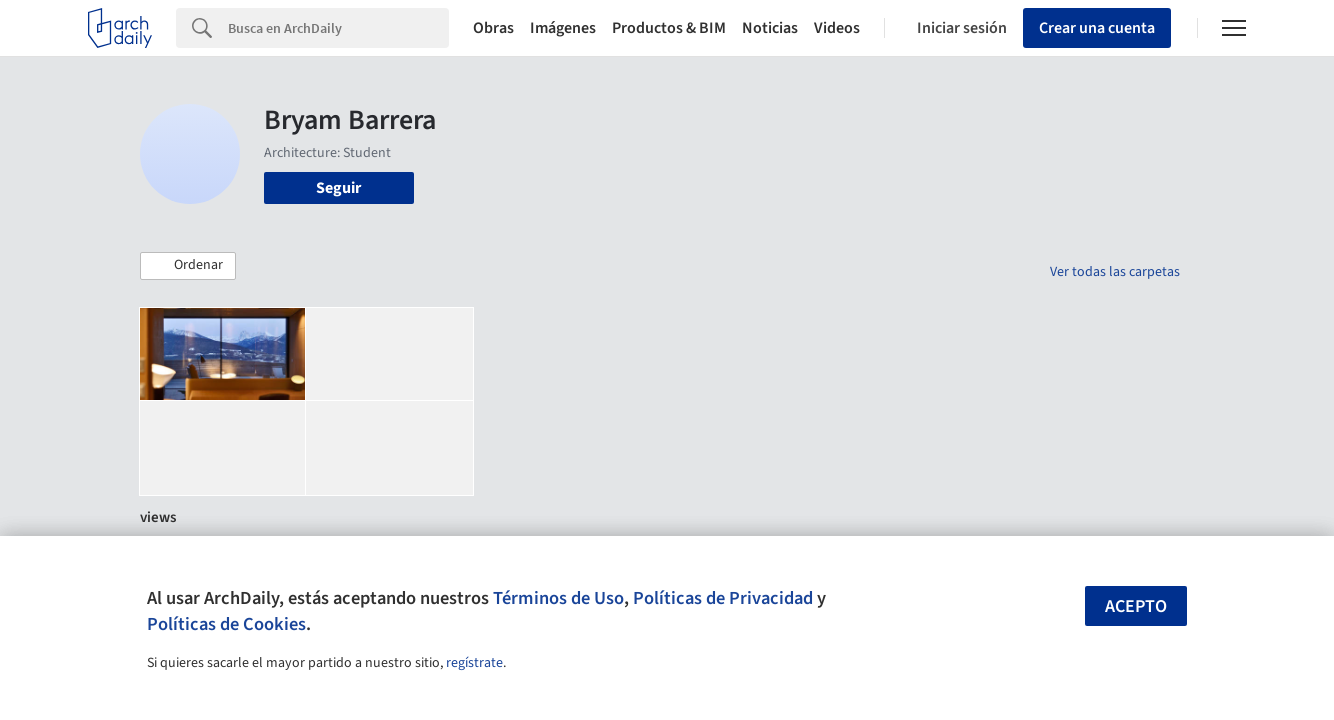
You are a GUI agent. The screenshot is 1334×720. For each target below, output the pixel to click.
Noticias (770, 28)
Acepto (1136, 606)
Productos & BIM (669, 28)
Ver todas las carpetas (1115, 272)
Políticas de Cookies (226, 624)
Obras (493, 28)
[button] (188, 266)
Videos (837, 28)
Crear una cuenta (1097, 28)
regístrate (474, 663)
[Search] (338, 28)
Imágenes (563, 28)
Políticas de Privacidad (723, 598)
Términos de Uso (558, 598)
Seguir (338, 188)
